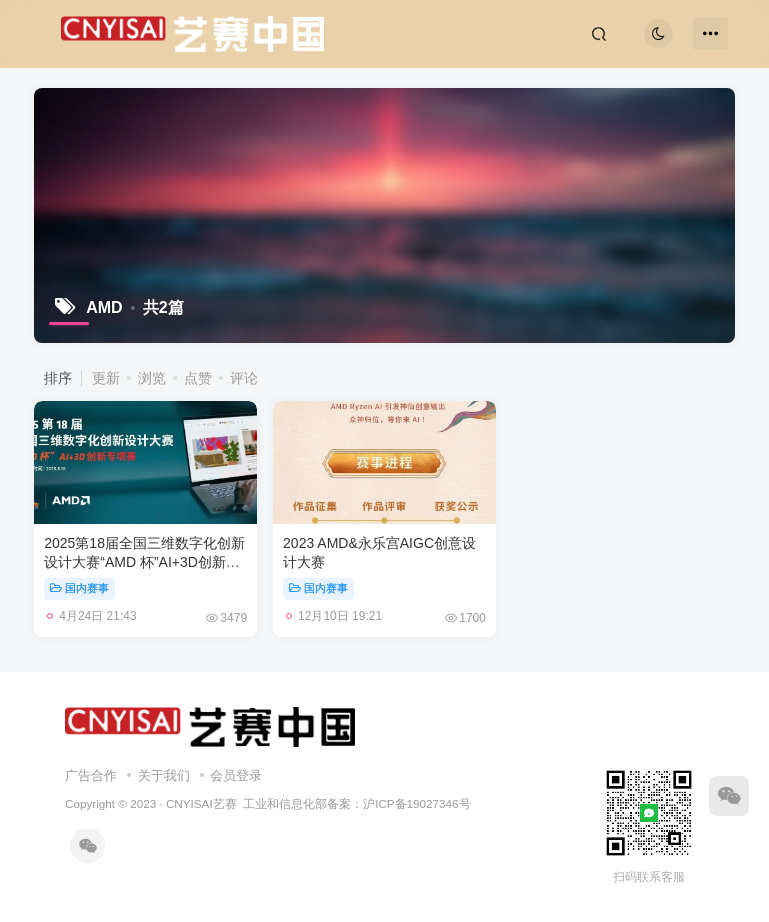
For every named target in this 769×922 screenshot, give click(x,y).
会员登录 (236, 775)
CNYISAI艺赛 (201, 803)
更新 (106, 378)
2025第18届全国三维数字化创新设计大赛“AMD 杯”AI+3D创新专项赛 (144, 562)
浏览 (152, 378)
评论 (244, 378)
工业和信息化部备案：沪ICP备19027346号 (356, 803)
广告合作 (91, 775)
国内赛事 (79, 588)
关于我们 (164, 775)
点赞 (198, 378)
